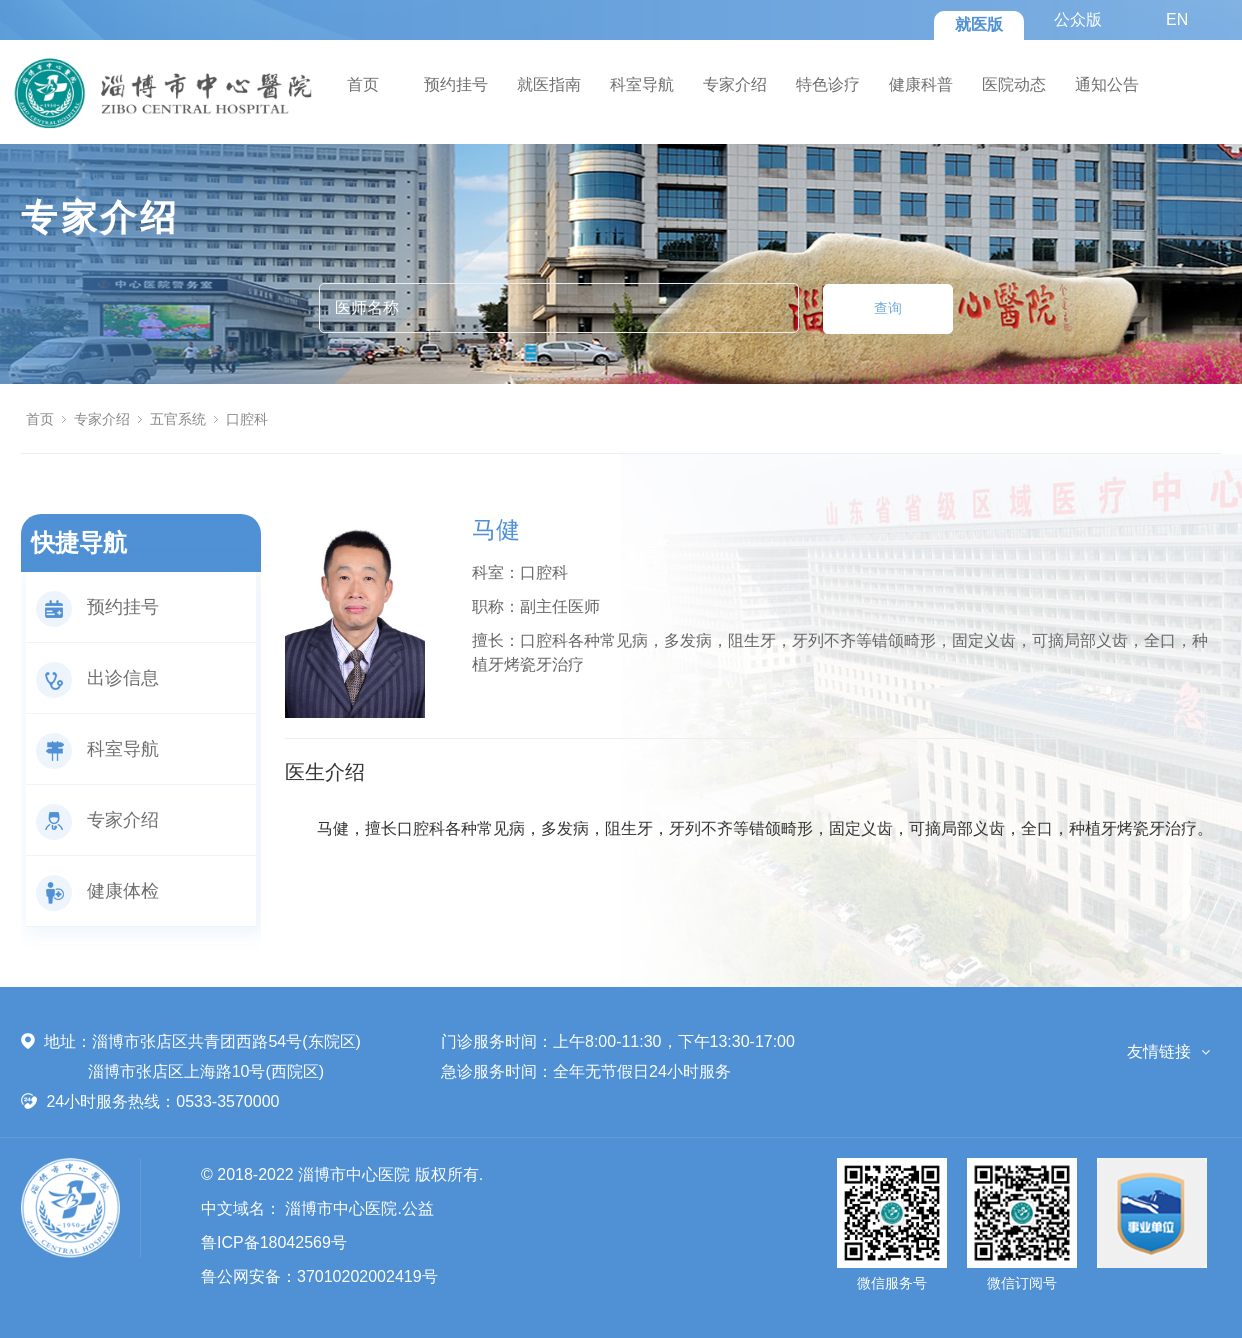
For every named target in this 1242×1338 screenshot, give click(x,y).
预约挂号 (456, 84)
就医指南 (549, 84)
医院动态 (1014, 84)
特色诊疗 (828, 84)
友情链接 (1159, 1051)
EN (1177, 19)
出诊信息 (97, 678)
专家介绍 (735, 84)
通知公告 (1107, 84)
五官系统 (178, 419)
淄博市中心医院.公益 (359, 1208)
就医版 (979, 24)
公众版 (1078, 19)
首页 (363, 84)
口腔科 (247, 419)
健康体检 (97, 891)
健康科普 (921, 84)
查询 (888, 308)
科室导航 (642, 84)
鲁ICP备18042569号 (274, 1242)
